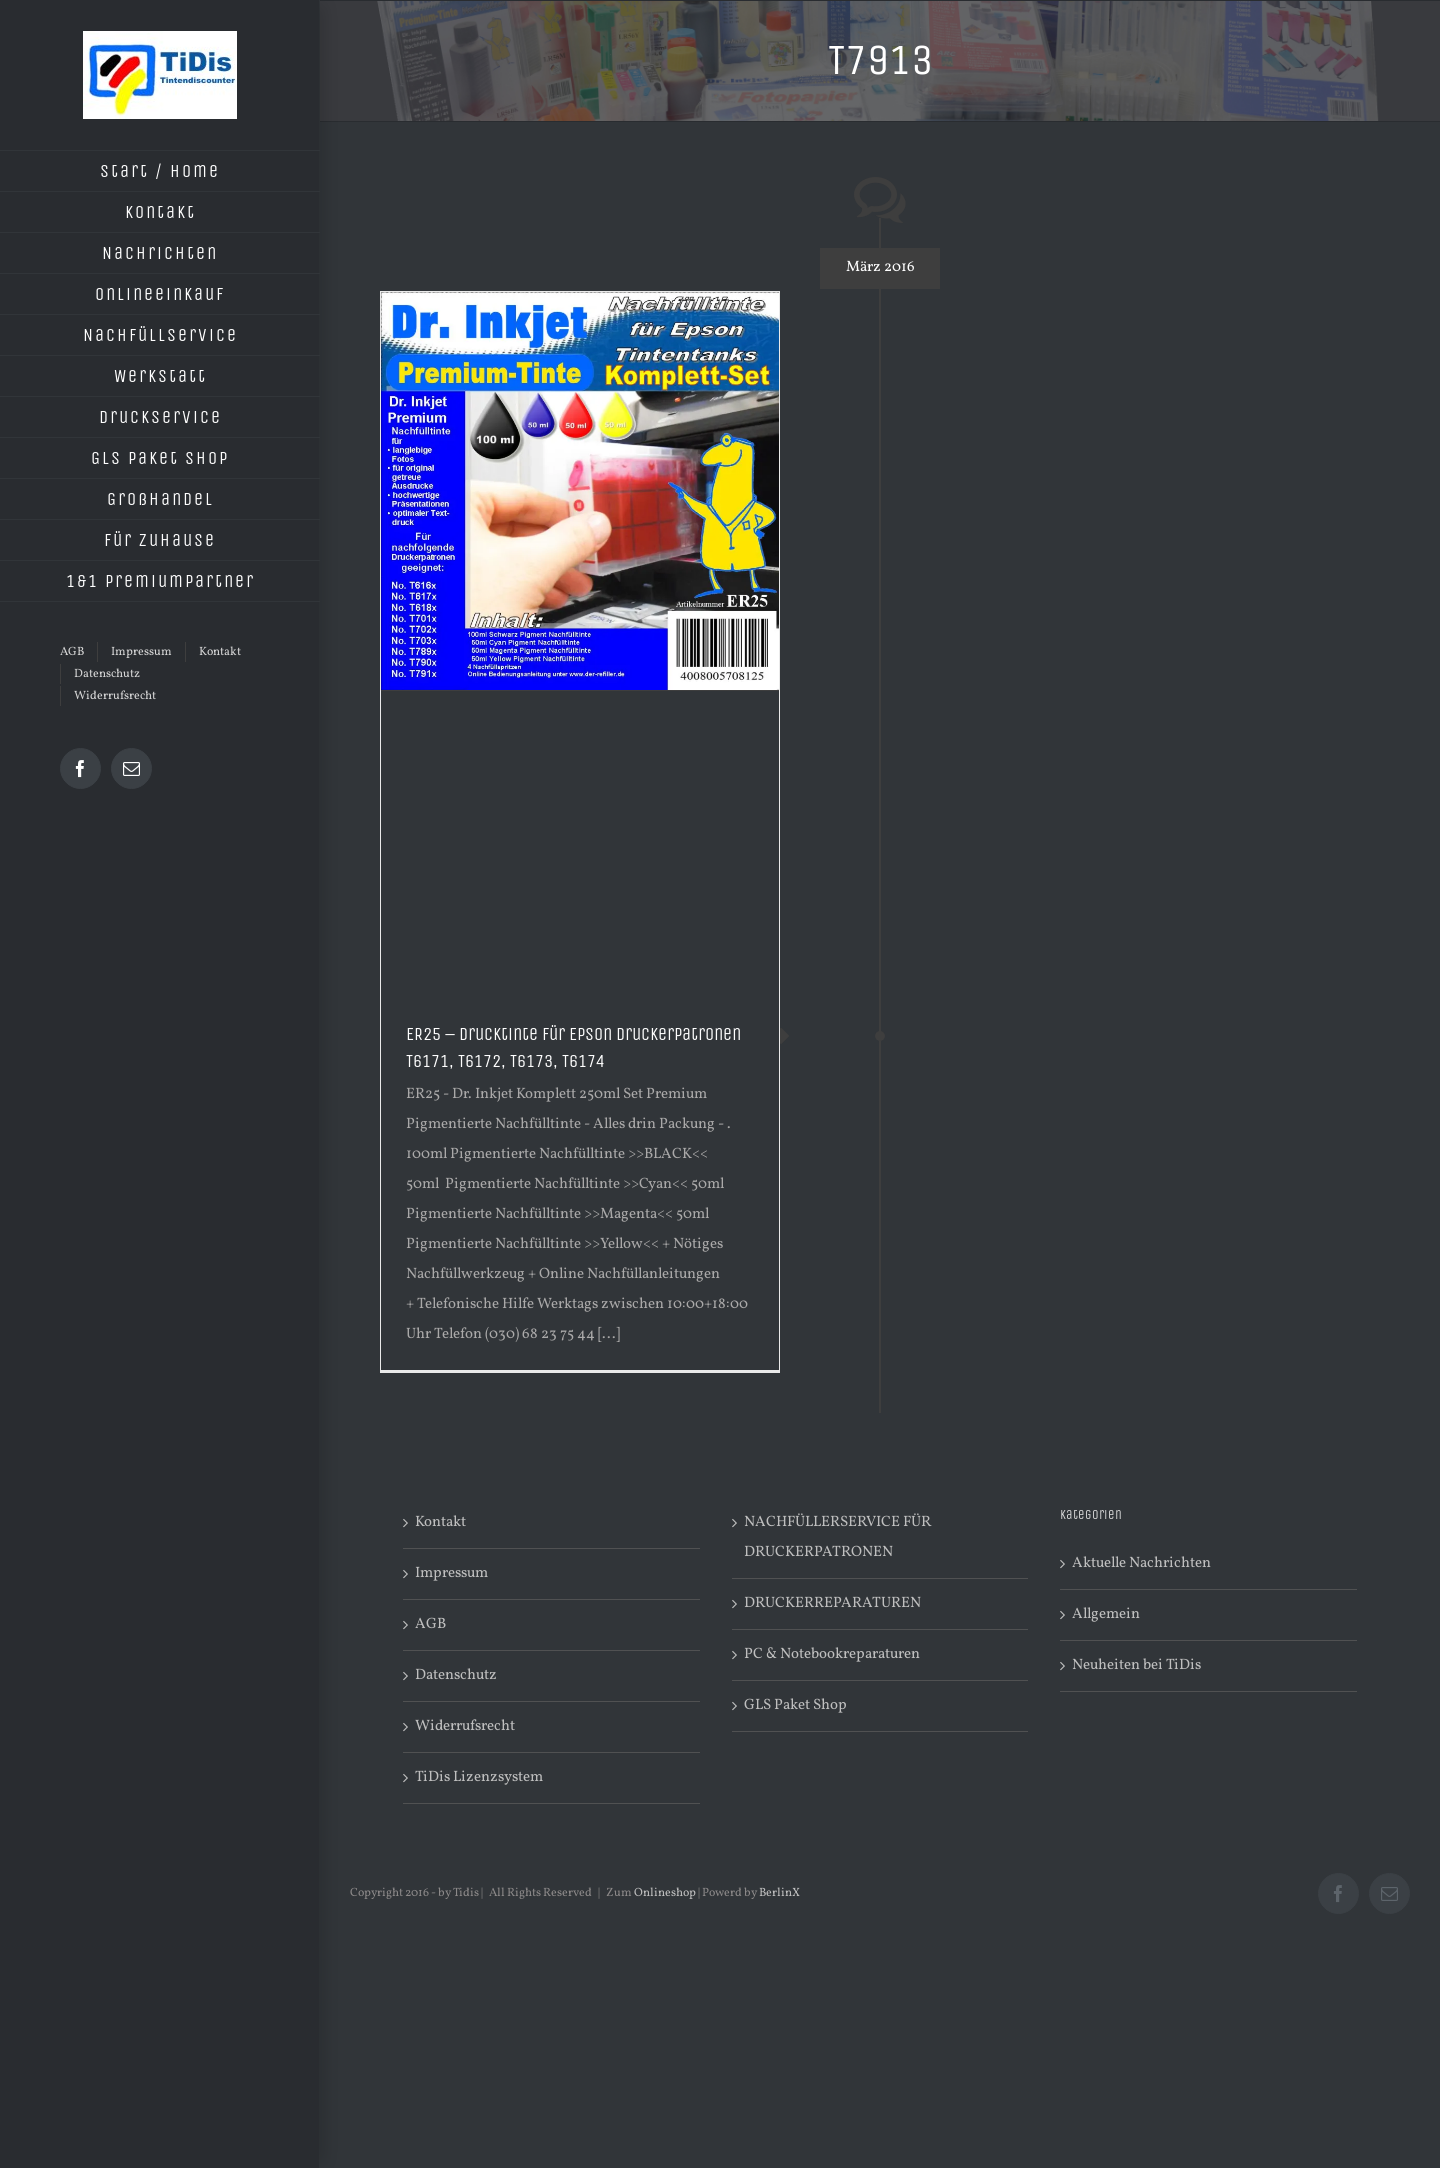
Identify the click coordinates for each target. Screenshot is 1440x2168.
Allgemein (1106, 1614)
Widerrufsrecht (465, 1726)
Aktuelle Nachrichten (1141, 1563)
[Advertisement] (580, 841)
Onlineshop (665, 1893)
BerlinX (779, 1893)
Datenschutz (456, 1675)
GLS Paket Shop (795, 1705)
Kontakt (440, 1522)
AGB (430, 1624)
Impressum (451, 1573)
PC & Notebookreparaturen (832, 1654)
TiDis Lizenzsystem (479, 1777)
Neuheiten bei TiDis (1136, 1665)
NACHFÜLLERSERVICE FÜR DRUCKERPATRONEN (837, 1537)
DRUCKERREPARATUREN (832, 1603)
